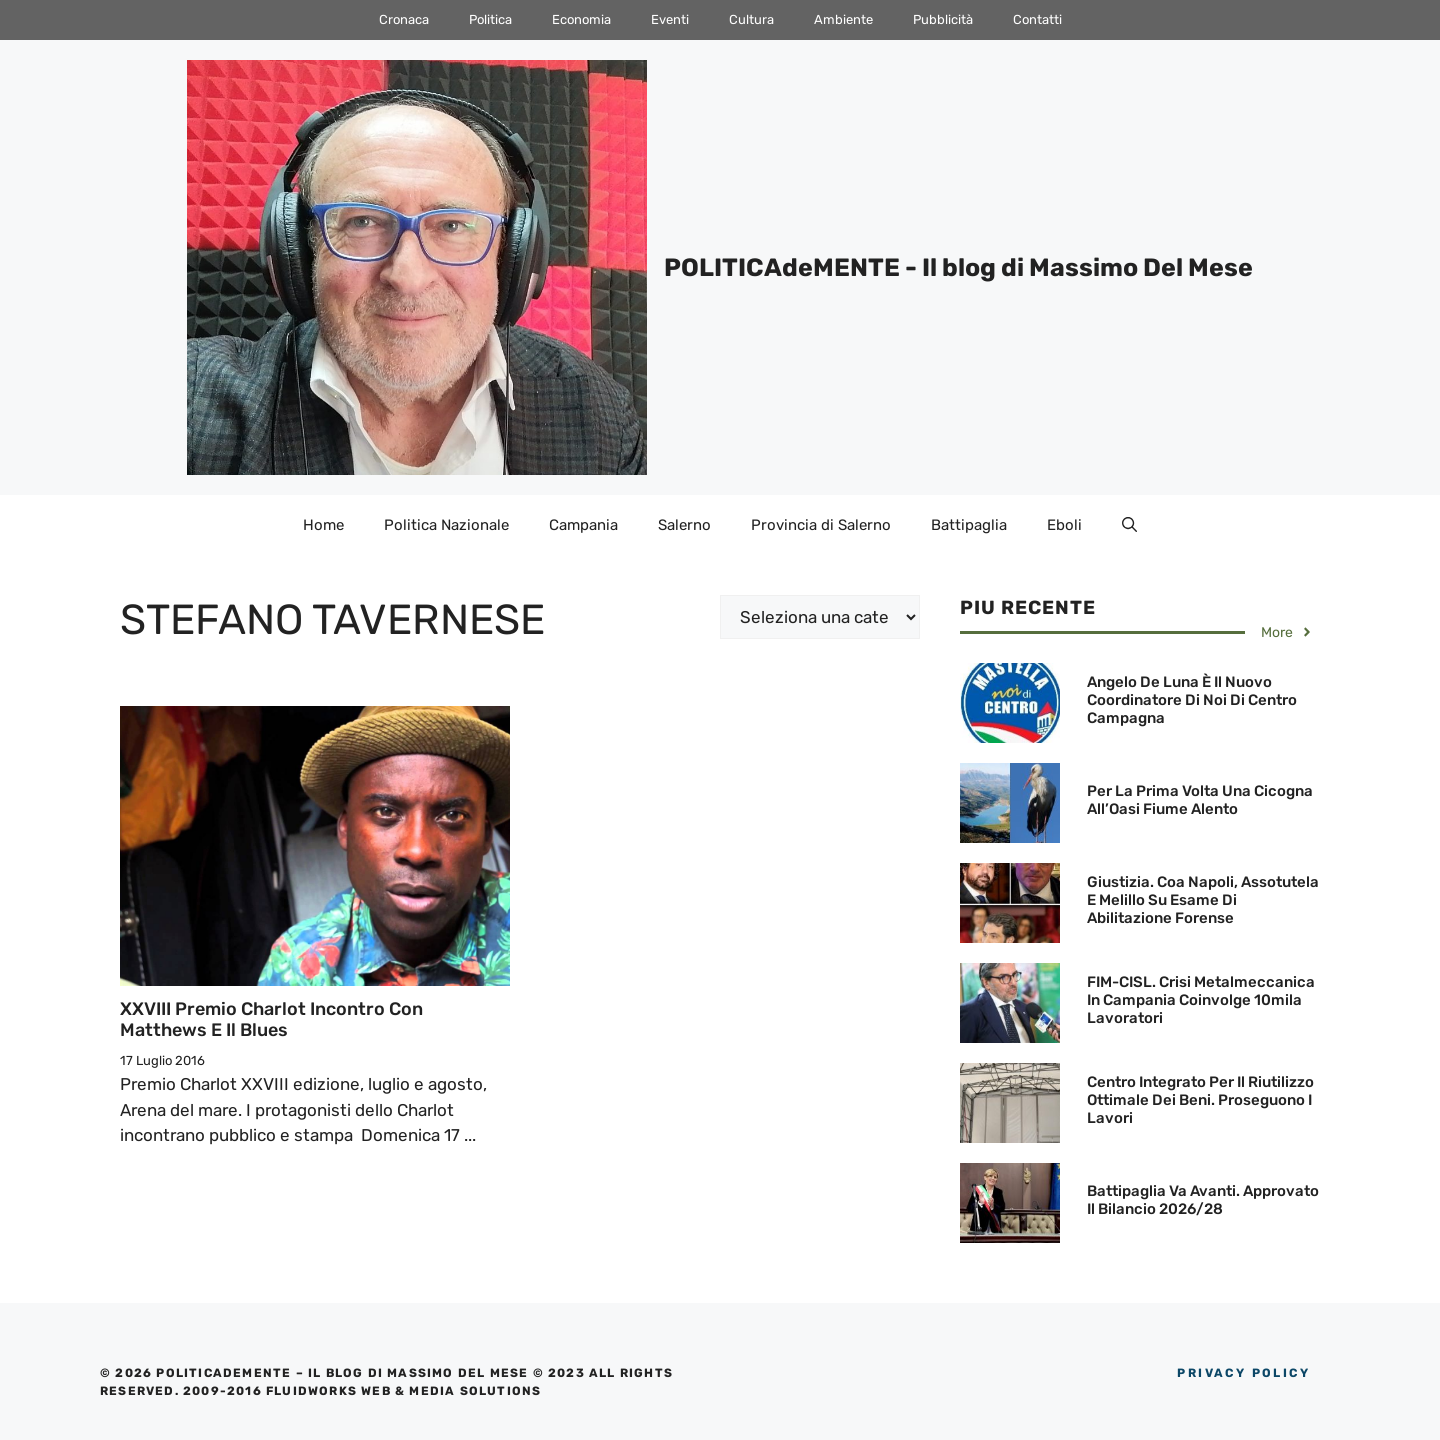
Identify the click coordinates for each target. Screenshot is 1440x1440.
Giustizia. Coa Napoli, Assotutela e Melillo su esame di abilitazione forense (1203, 900)
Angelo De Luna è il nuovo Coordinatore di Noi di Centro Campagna (1192, 700)
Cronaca (404, 19)
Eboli (1064, 525)
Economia (581, 19)
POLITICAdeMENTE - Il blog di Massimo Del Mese (958, 267)
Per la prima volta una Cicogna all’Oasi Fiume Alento (1200, 800)
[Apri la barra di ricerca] (1129, 525)
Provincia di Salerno (821, 525)
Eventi (670, 19)
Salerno (684, 525)
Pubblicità (943, 19)
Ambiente (843, 19)
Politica (490, 19)
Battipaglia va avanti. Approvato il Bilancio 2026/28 (1203, 1200)
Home (323, 525)
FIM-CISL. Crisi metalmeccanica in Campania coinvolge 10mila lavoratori (1201, 1000)
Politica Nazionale (446, 525)
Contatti (1037, 19)
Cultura (751, 19)
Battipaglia (969, 525)
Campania (583, 525)
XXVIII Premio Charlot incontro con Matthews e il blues (271, 1020)
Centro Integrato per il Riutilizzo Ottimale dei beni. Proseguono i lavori (1200, 1100)
